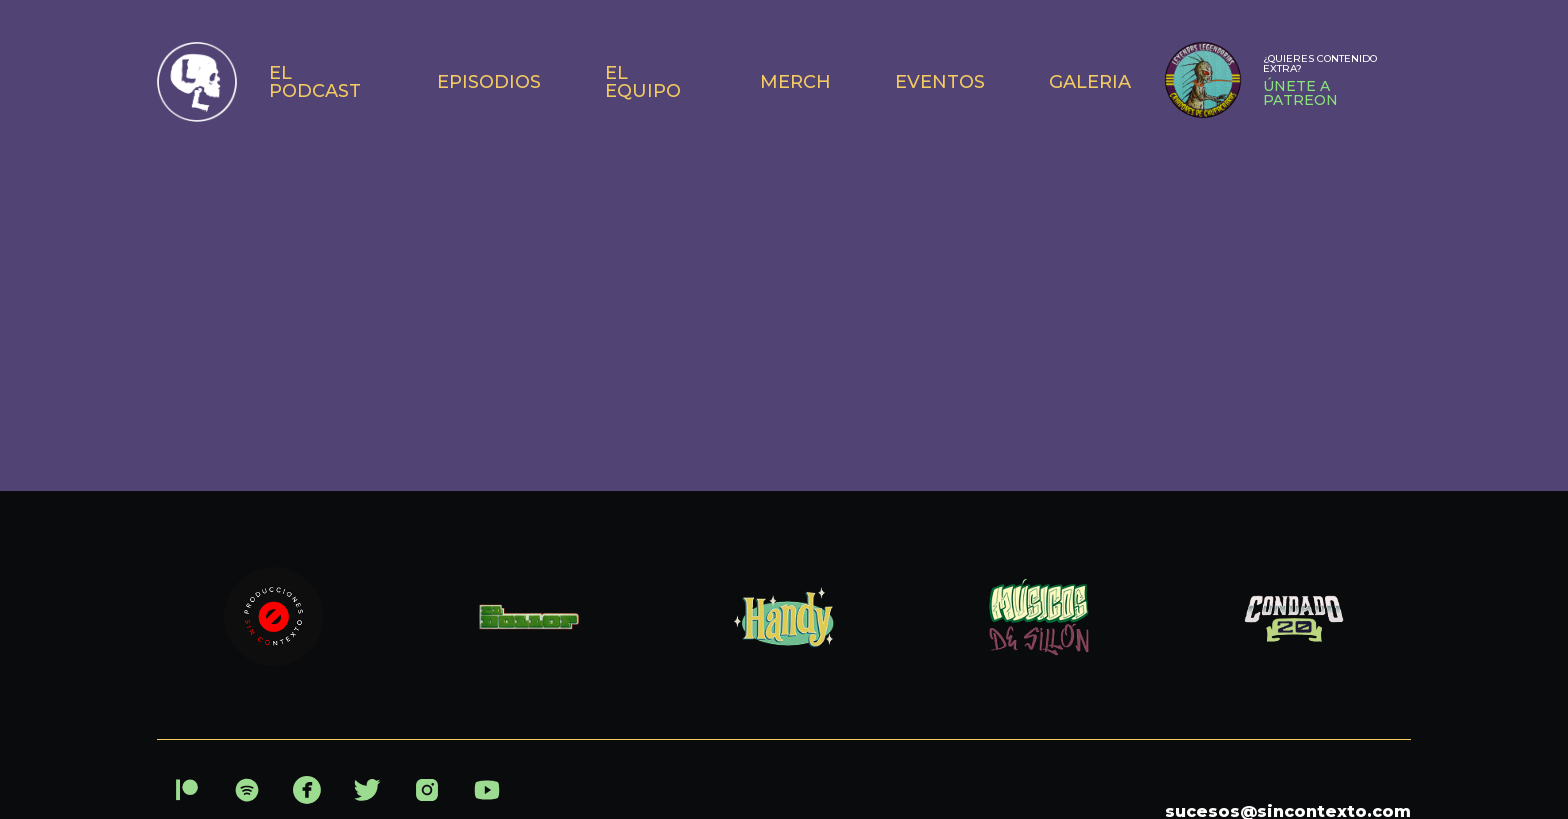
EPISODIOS (489, 82)
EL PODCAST (315, 82)
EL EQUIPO (643, 82)
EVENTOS (940, 82)
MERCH (795, 82)
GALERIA (1090, 82)
